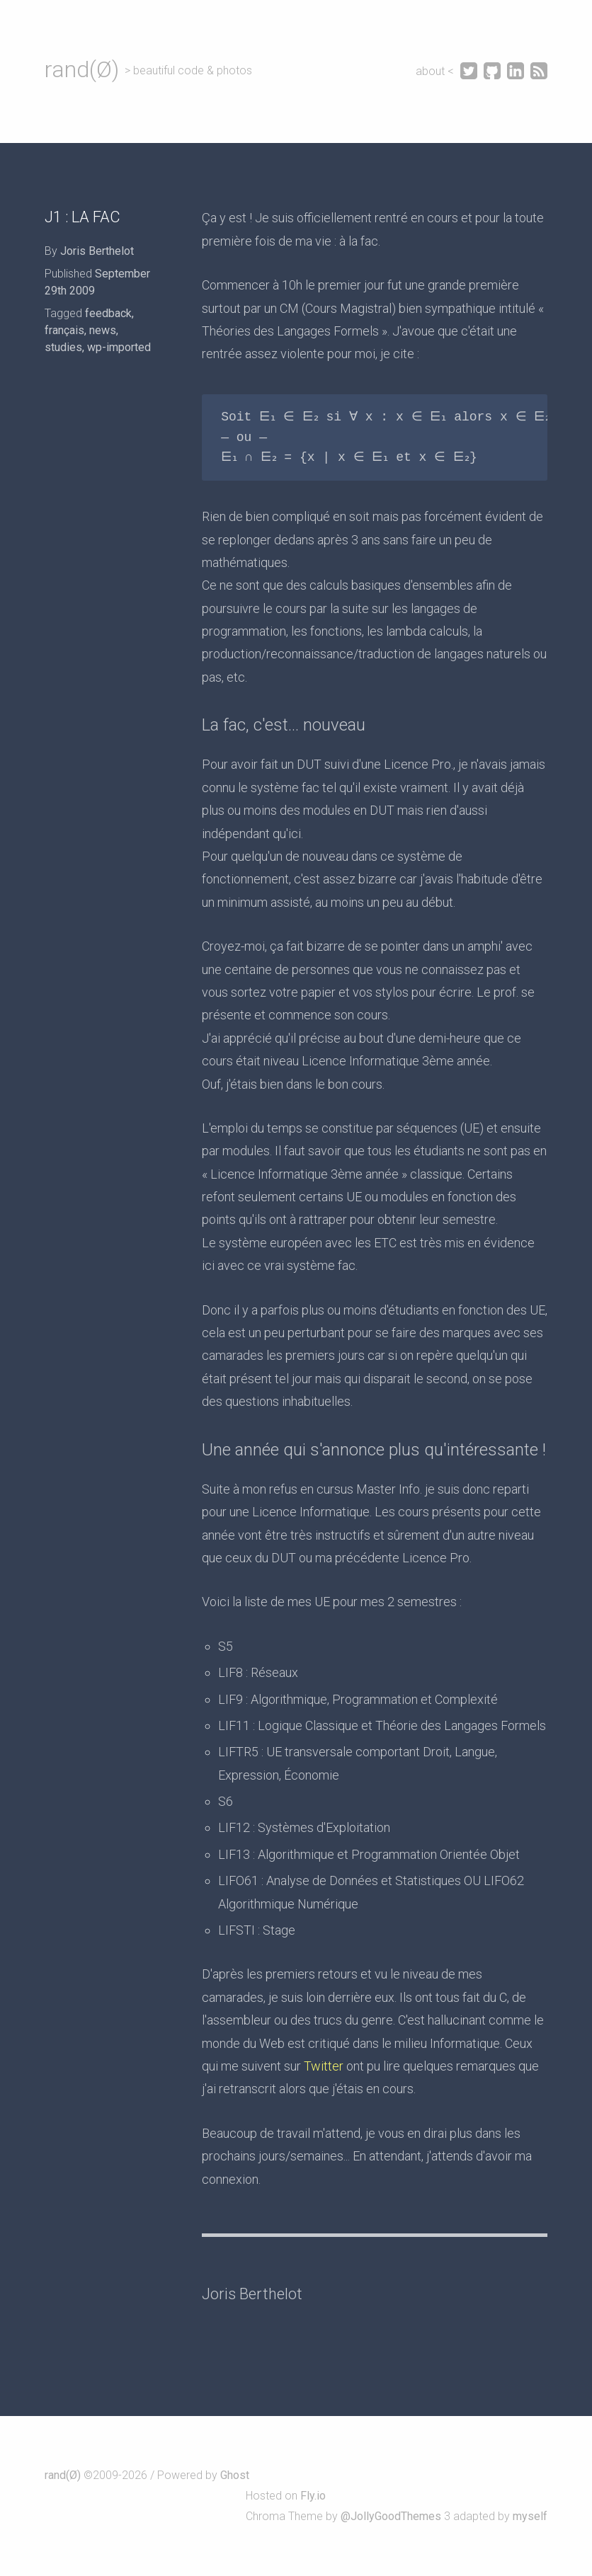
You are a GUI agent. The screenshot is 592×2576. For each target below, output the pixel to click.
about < (436, 71)
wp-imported (119, 347)
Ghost (234, 2475)
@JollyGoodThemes (391, 2516)
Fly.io (313, 2495)
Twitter (323, 2066)
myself (530, 2516)
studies (63, 347)
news (102, 330)
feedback (108, 313)
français (64, 330)
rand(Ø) (82, 69)
